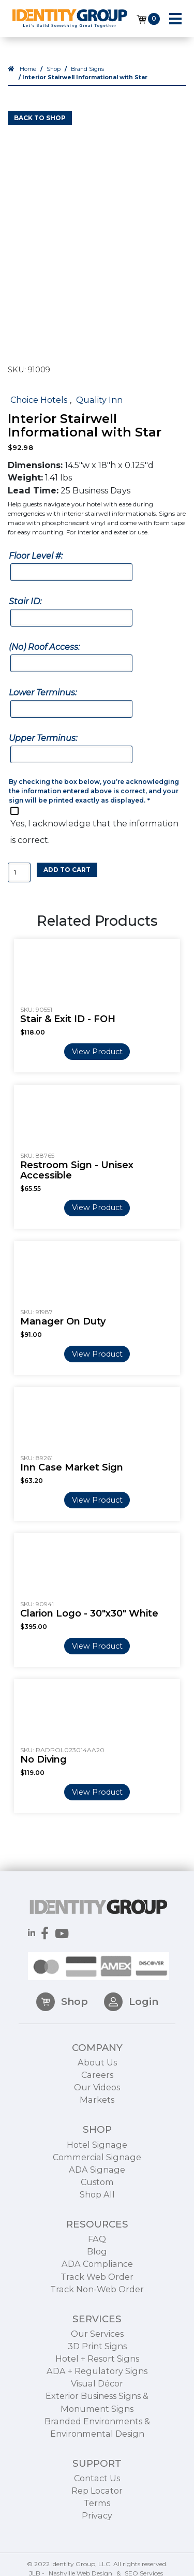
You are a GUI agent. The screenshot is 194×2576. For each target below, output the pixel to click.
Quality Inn (99, 400)
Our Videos (97, 2116)
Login (131, 2030)
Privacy (97, 2544)
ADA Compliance (97, 2293)
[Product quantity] (19, 873)
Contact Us (97, 2507)
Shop (54, 69)
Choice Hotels (38, 400)
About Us (97, 2091)
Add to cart (67, 870)
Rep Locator (97, 2519)
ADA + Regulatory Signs (97, 2400)
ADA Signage (97, 2198)
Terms (97, 2532)
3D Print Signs (97, 2375)
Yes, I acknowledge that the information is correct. (94, 831)
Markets (97, 2128)
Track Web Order (97, 2305)
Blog (97, 2280)
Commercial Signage (97, 2185)
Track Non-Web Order (97, 2317)
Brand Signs (87, 69)
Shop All (97, 2223)
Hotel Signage (97, 2173)
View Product (97, 1051)
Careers (97, 2104)
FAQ (97, 2268)
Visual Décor (97, 2412)
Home (28, 69)
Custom (97, 2210)
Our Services (97, 2362)
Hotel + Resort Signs (97, 2387)
